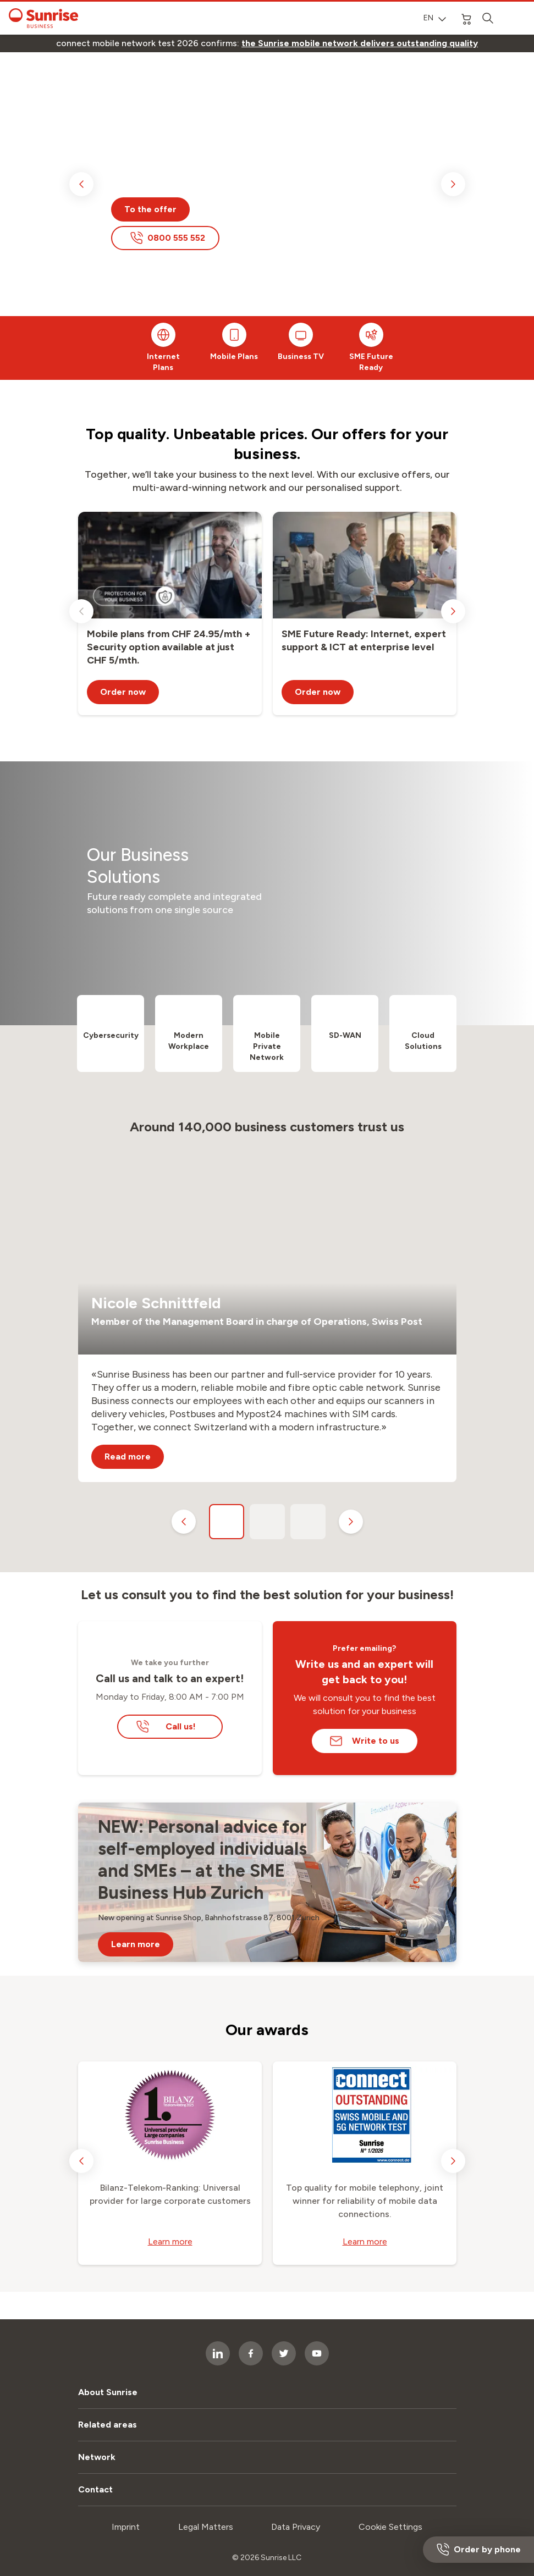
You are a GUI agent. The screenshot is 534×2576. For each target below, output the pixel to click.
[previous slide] (81, 184)
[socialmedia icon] (251, 2353)
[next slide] (453, 184)
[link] (359, 43)
